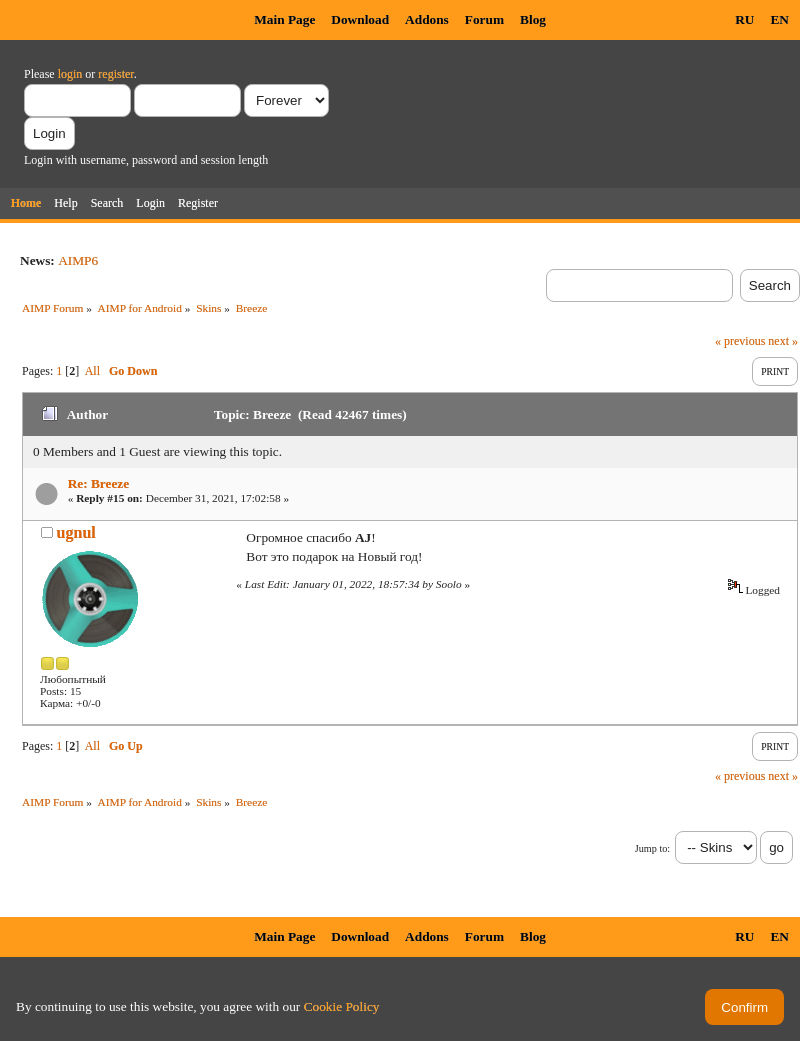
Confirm (744, 1007)
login (70, 74)
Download (360, 19)
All (92, 371)
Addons (427, 19)
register (115, 74)
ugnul (76, 532)
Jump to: (652, 848)
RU (744, 19)
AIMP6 (78, 260)
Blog (533, 19)
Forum (484, 19)
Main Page (284, 19)
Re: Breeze (99, 483)
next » (783, 341)
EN (779, 19)
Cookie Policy (342, 1006)
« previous (740, 341)
